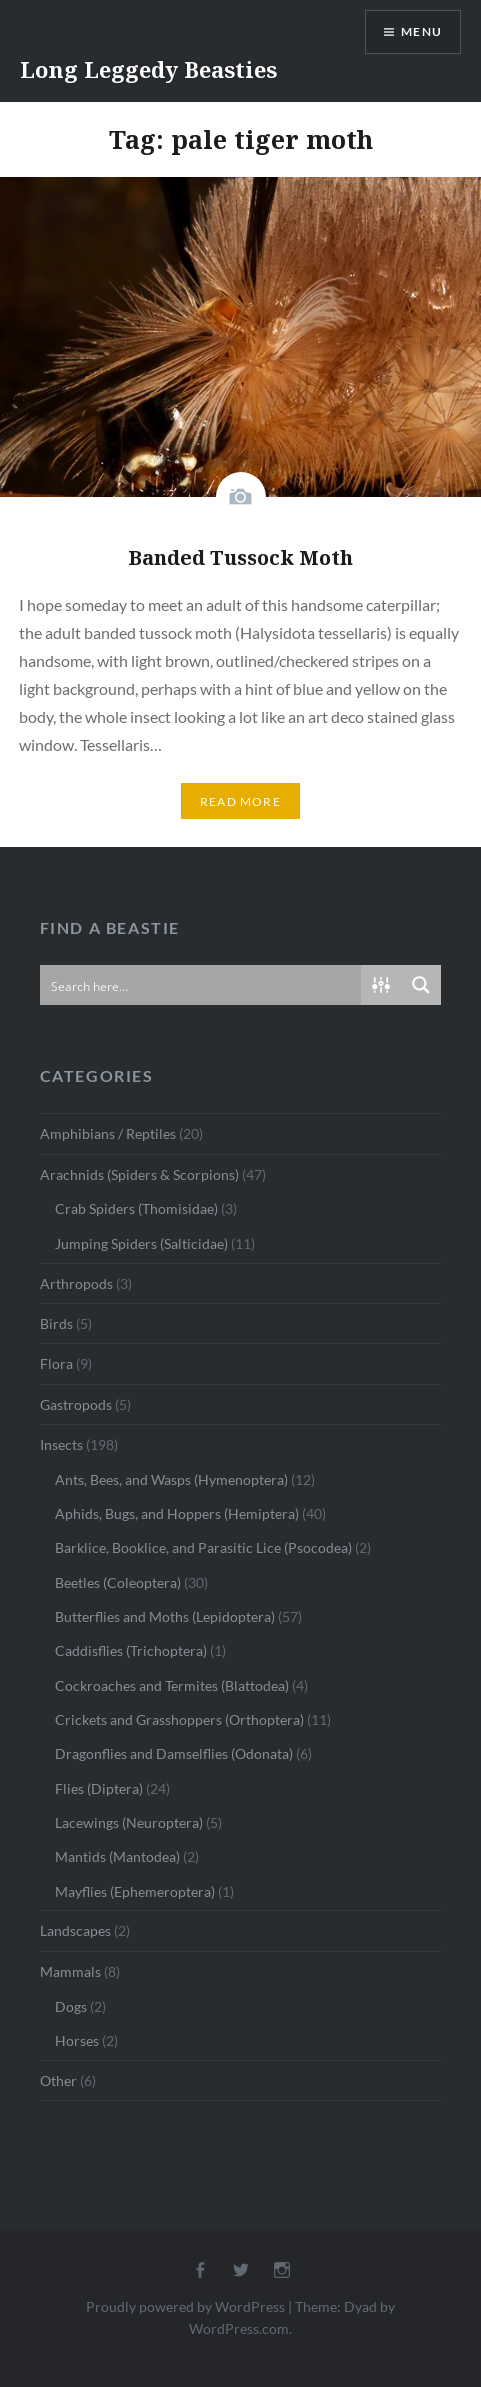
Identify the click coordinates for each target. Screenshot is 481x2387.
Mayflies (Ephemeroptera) (135, 1891)
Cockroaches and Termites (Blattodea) (172, 1685)
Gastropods (76, 1404)
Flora (56, 1363)
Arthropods (76, 1283)
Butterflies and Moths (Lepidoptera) (165, 1616)
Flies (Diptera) (99, 1788)
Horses (77, 2040)
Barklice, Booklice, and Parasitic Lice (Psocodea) (203, 1547)
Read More (240, 801)
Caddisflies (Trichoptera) (131, 1650)
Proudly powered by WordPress (185, 2306)
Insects (61, 1444)
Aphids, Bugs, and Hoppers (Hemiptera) (177, 1513)
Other (58, 2080)
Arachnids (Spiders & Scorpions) (139, 1174)
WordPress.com (239, 2328)
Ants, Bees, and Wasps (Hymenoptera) (171, 1479)
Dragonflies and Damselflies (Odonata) (174, 1753)
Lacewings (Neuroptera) (129, 1822)
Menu (421, 31)
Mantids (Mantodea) (117, 1856)
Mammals (70, 1971)
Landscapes (75, 1930)
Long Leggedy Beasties (148, 69)
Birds (56, 1323)
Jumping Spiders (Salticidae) (141, 1243)
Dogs (71, 2006)
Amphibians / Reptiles (108, 1133)
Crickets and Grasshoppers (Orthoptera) (179, 1719)
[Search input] (202, 985)
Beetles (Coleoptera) (118, 1582)
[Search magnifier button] (421, 985)
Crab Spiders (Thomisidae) (136, 1208)
